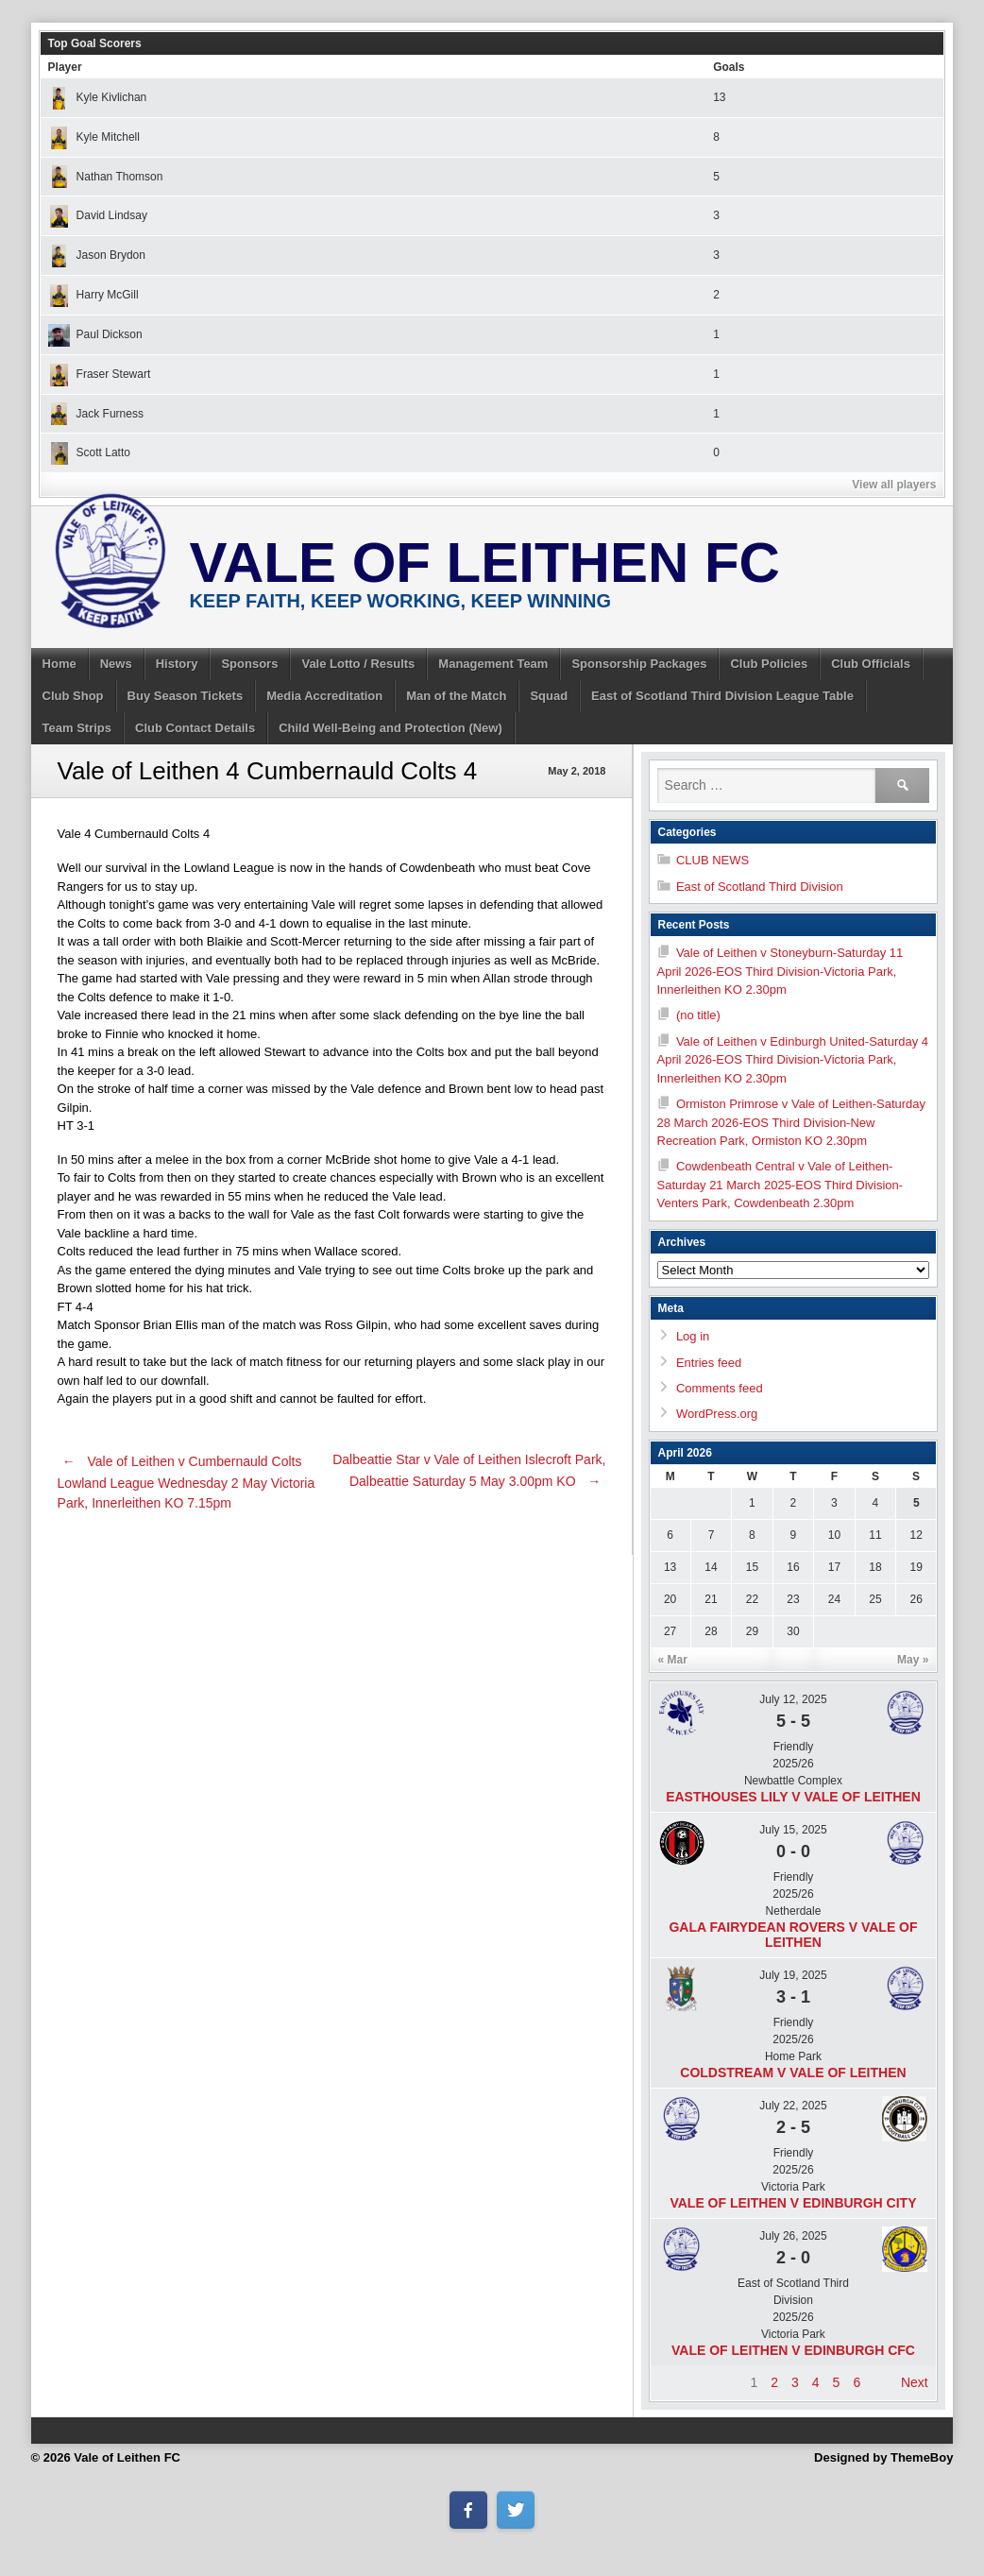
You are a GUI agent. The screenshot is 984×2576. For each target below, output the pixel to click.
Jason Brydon (96, 255)
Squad (549, 696)
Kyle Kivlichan (97, 97)
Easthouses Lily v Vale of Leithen (793, 1796)
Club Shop (73, 696)
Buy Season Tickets (185, 696)
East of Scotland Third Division (759, 886)
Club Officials (870, 664)
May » (912, 1659)
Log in (692, 1336)
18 (875, 1567)
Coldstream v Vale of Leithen (793, 2072)
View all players (894, 484)
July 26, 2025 (792, 2236)
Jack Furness (96, 413)
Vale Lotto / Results (358, 664)
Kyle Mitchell (94, 137)
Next (914, 2382)
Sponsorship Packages (638, 664)
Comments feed (719, 1388)
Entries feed (708, 1363)
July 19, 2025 (792, 1975)
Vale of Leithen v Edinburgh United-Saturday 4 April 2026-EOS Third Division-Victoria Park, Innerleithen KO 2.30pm (793, 1059)
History (177, 664)
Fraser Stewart (99, 374)
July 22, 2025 (792, 2105)
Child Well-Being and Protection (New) (390, 728)
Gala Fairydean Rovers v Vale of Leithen (793, 1934)
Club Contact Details (195, 728)
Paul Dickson (95, 334)
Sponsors (249, 664)
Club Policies (768, 664)
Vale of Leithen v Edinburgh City (793, 2202)
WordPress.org (716, 1414)
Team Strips (76, 728)
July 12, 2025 (792, 1699)
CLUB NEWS (712, 860)
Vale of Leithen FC (484, 562)
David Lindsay (97, 215)
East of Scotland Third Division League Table (722, 696)
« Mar (672, 1659)
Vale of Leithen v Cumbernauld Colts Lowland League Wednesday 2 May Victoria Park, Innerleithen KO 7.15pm (186, 1482)
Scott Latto (89, 452)
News (116, 664)
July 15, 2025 (792, 1829)
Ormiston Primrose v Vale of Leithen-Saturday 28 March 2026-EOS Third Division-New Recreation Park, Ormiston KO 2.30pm (791, 1122)
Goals (728, 67)
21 (710, 1599)
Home (59, 664)
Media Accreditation (324, 696)
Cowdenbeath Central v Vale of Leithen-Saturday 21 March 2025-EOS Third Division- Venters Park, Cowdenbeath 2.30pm (780, 1184)
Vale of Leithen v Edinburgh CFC (793, 2350)
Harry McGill (93, 294)
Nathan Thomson (105, 176)
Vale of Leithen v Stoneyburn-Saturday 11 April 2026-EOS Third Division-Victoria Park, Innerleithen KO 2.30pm (780, 971)
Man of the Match (456, 696)
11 (875, 1535)
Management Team (493, 664)
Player (65, 67)
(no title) (698, 1015)
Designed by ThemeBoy (883, 2457)
